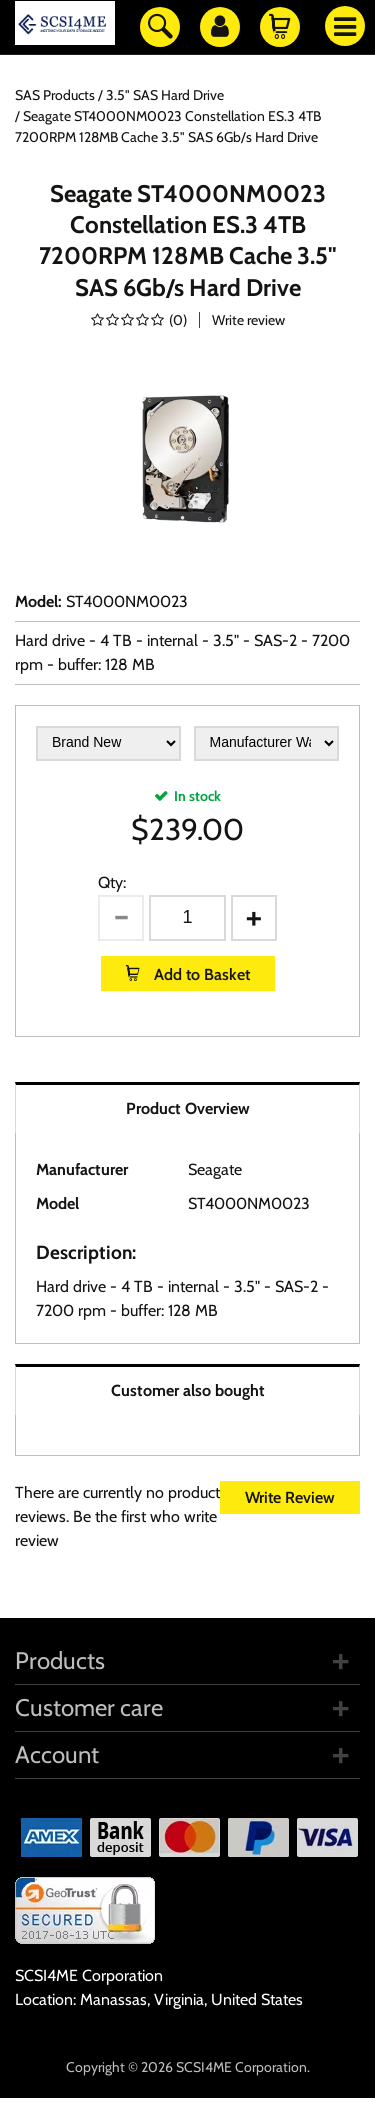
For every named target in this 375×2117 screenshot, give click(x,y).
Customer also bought (188, 1390)
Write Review (290, 1497)
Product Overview (188, 1108)
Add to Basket (200, 974)
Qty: (112, 882)
